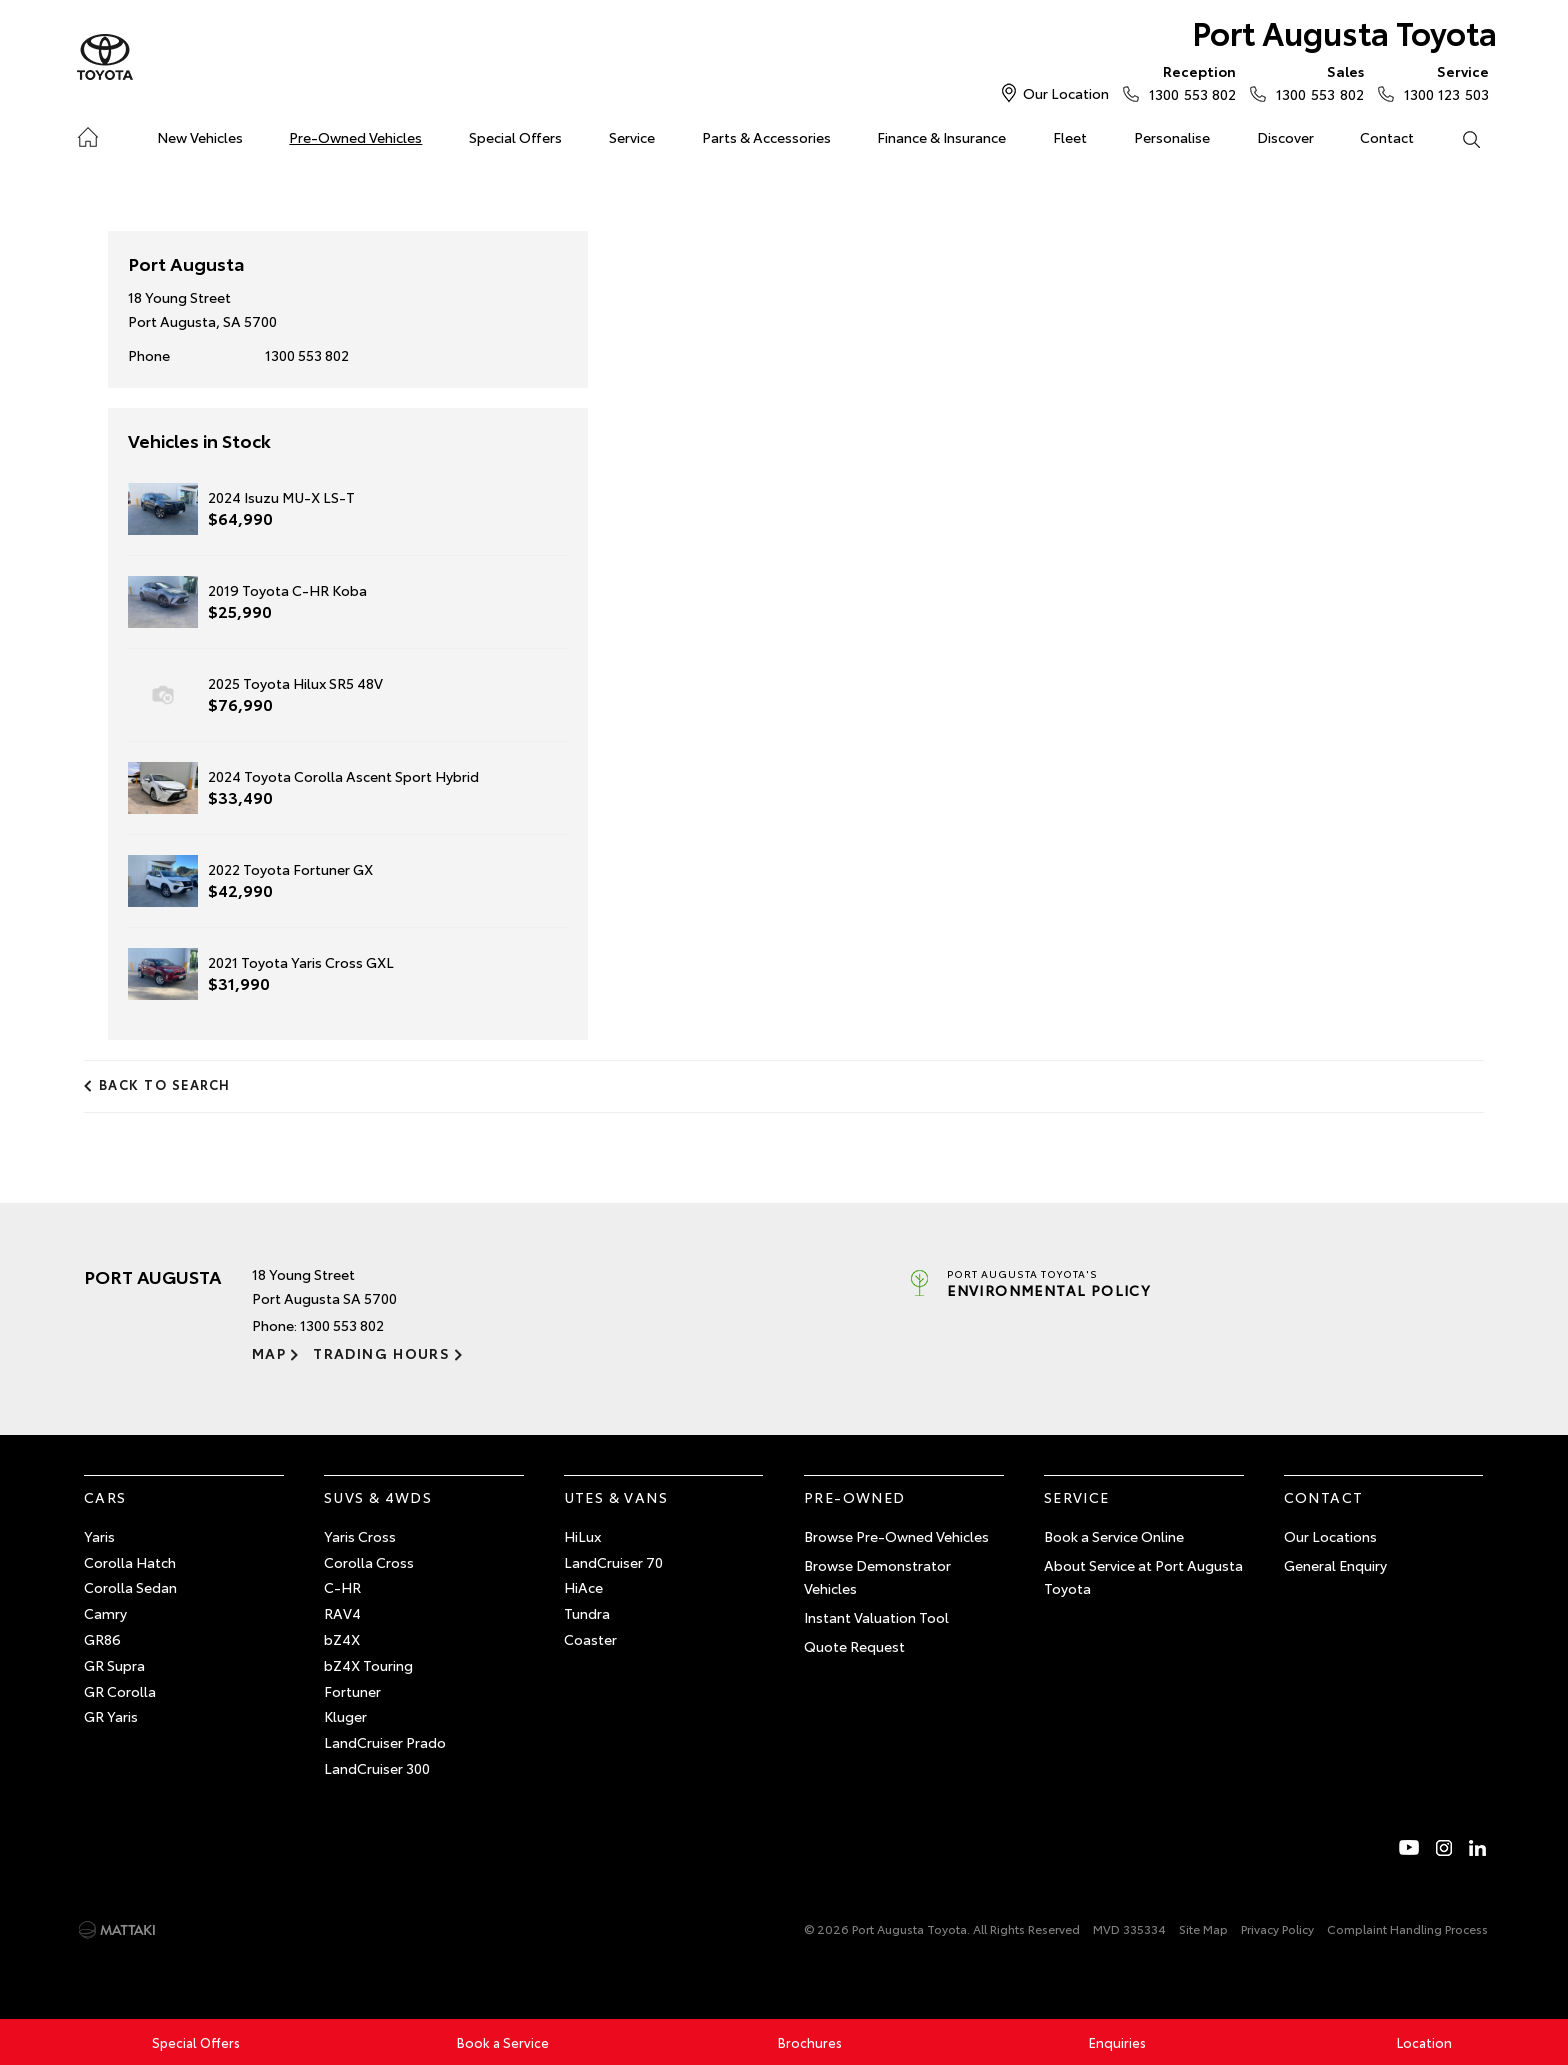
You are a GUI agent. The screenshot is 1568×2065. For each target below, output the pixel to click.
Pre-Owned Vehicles (355, 137)
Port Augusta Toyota (1344, 31)
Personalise (1172, 137)
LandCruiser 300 (377, 1768)
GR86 (102, 1639)
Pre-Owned (855, 1497)
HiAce (583, 1587)
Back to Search (165, 1084)
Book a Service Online (1114, 1536)
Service (632, 137)
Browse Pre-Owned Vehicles (896, 1536)
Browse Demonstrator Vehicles (877, 1577)
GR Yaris (111, 1716)
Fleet (1070, 137)
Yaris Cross (360, 1536)
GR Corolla (120, 1691)
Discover (1285, 137)
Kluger (345, 1716)
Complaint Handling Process (1407, 1928)
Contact (1387, 137)
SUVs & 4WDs (378, 1497)
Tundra (587, 1613)
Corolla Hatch (130, 1562)
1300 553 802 (1188, 82)
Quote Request (854, 1646)
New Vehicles (200, 137)
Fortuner (352, 1691)
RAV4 (342, 1613)
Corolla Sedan (130, 1587)
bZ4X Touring (368, 1665)
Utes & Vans (616, 1497)
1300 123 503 (1442, 82)
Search (1459, 138)
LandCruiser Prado (385, 1742)
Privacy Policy (1277, 1928)
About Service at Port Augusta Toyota (1143, 1577)
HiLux (582, 1536)
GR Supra (114, 1665)
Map (269, 1353)
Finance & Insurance (941, 137)
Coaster (590, 1639)
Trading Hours (381, 1353)
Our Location (1066, 93)
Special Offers (515, 137)
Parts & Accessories (766, 137)
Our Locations (1330, 1536)
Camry (105, 1613)
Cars (105, 1497)
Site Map (1203, 1928)
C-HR (342, 1587)
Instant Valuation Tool (876, 1617)
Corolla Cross (369, 1562)
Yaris (99, 1536)
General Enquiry (1335, 1565)
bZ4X (342, 1639)
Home (87, 133)
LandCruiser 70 (613, 1562)
